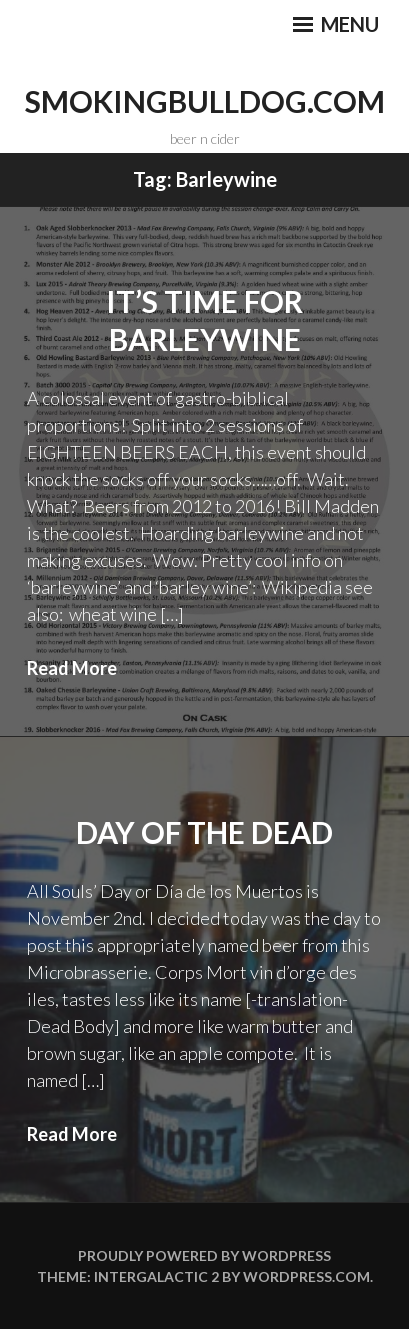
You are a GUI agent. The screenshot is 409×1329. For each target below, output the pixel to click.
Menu (336, 24)
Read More (72, 668)
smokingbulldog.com (205, 101)
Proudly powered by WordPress (204, 1255)
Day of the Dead (204, 832)
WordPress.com (306, 1276)
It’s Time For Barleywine (204, 320)
